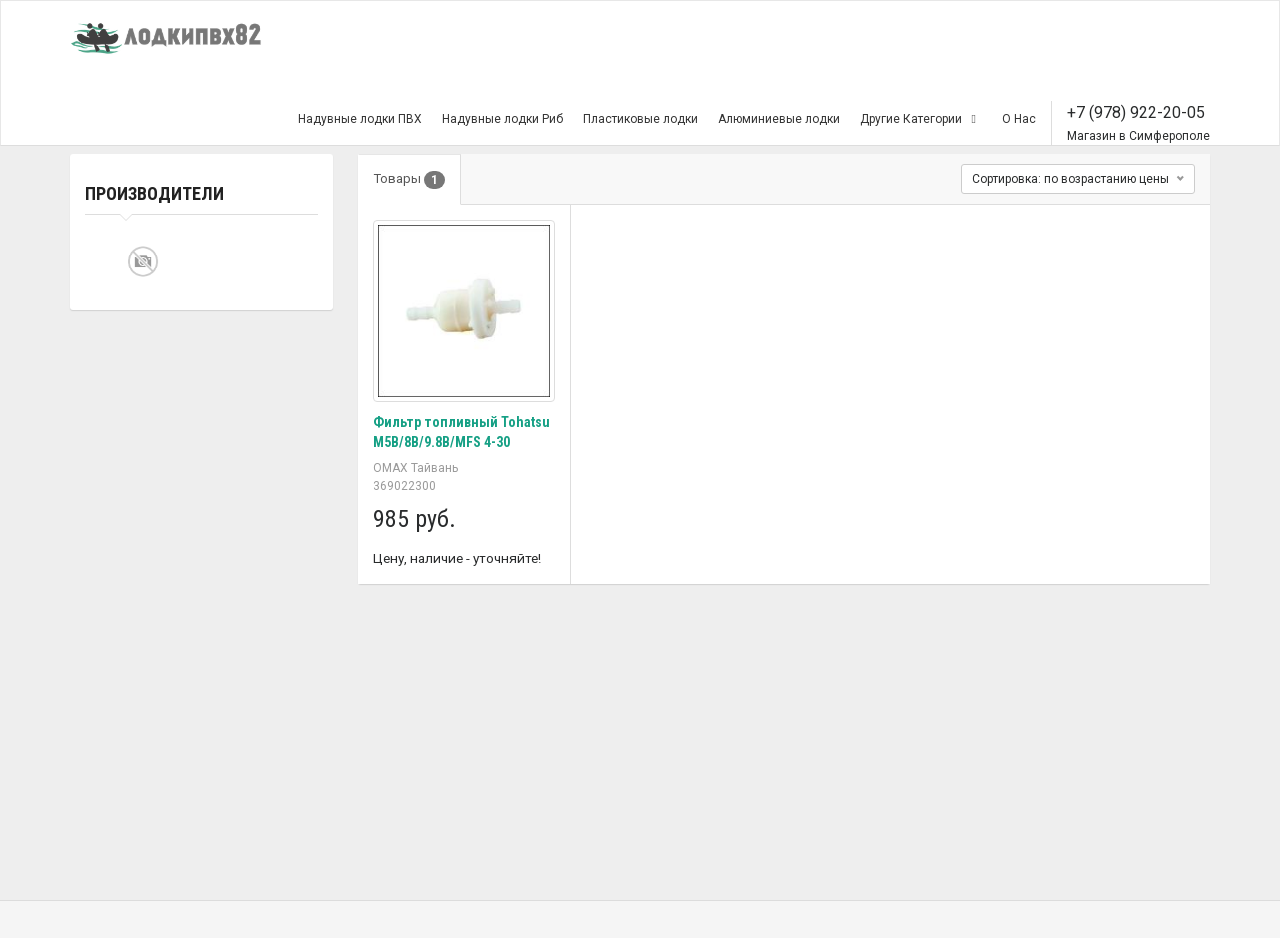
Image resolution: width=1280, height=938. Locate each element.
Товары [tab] (409, 180)
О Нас (1019, 119)
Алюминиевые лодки (779, 119)
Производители (154, 193)
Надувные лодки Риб (502, 119)
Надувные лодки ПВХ (360, 119)
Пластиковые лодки (640, 119)
